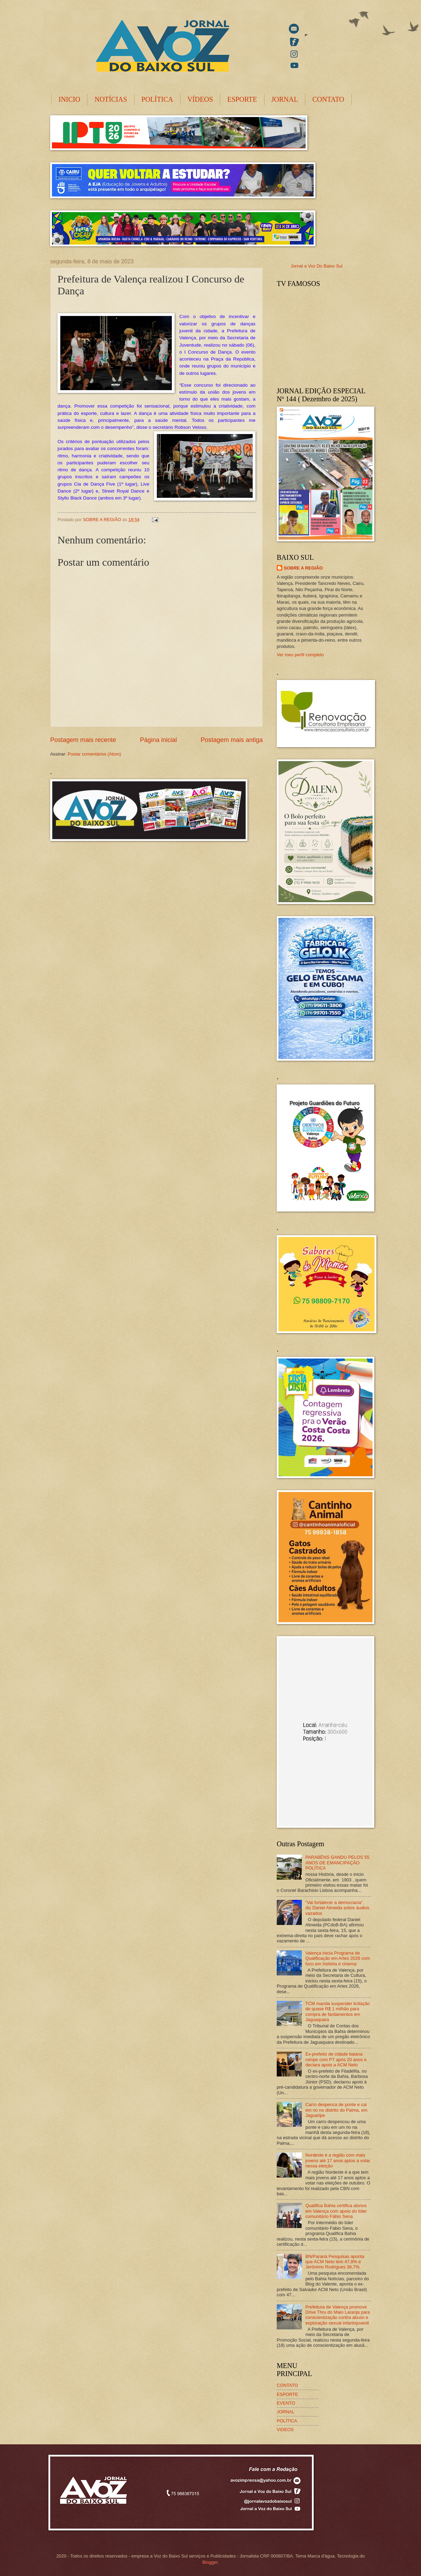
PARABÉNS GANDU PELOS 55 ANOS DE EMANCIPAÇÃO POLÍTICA (337, 1863)
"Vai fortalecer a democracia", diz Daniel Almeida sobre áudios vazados (337, 1908)
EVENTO (286, 2403)
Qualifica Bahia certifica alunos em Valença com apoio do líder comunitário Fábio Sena (336, 2211)
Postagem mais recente (83, 739)
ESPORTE (242, 99)
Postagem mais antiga (232, 739)
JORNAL (284, 99)
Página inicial (158, 739)
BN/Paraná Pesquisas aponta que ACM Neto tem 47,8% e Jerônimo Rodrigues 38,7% (334, 2262)
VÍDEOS (200, 99)
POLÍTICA (157, 99)
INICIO (69, 99)
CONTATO (328, 99)
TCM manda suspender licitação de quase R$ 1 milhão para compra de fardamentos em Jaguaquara (337, 2011)
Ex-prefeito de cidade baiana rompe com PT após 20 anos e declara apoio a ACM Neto (336, 2059)
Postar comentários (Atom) (94, 754)
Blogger (209, 2562)
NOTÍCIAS (110, 99)
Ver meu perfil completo (300, 654)
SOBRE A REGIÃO (303, 568)
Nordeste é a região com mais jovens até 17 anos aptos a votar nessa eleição (337, 2160)
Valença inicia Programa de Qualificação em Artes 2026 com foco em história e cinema (337, 1958)
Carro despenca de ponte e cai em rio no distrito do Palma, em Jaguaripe (336, 2110)
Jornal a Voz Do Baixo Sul (317, 266)
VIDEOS (285, 2429)
